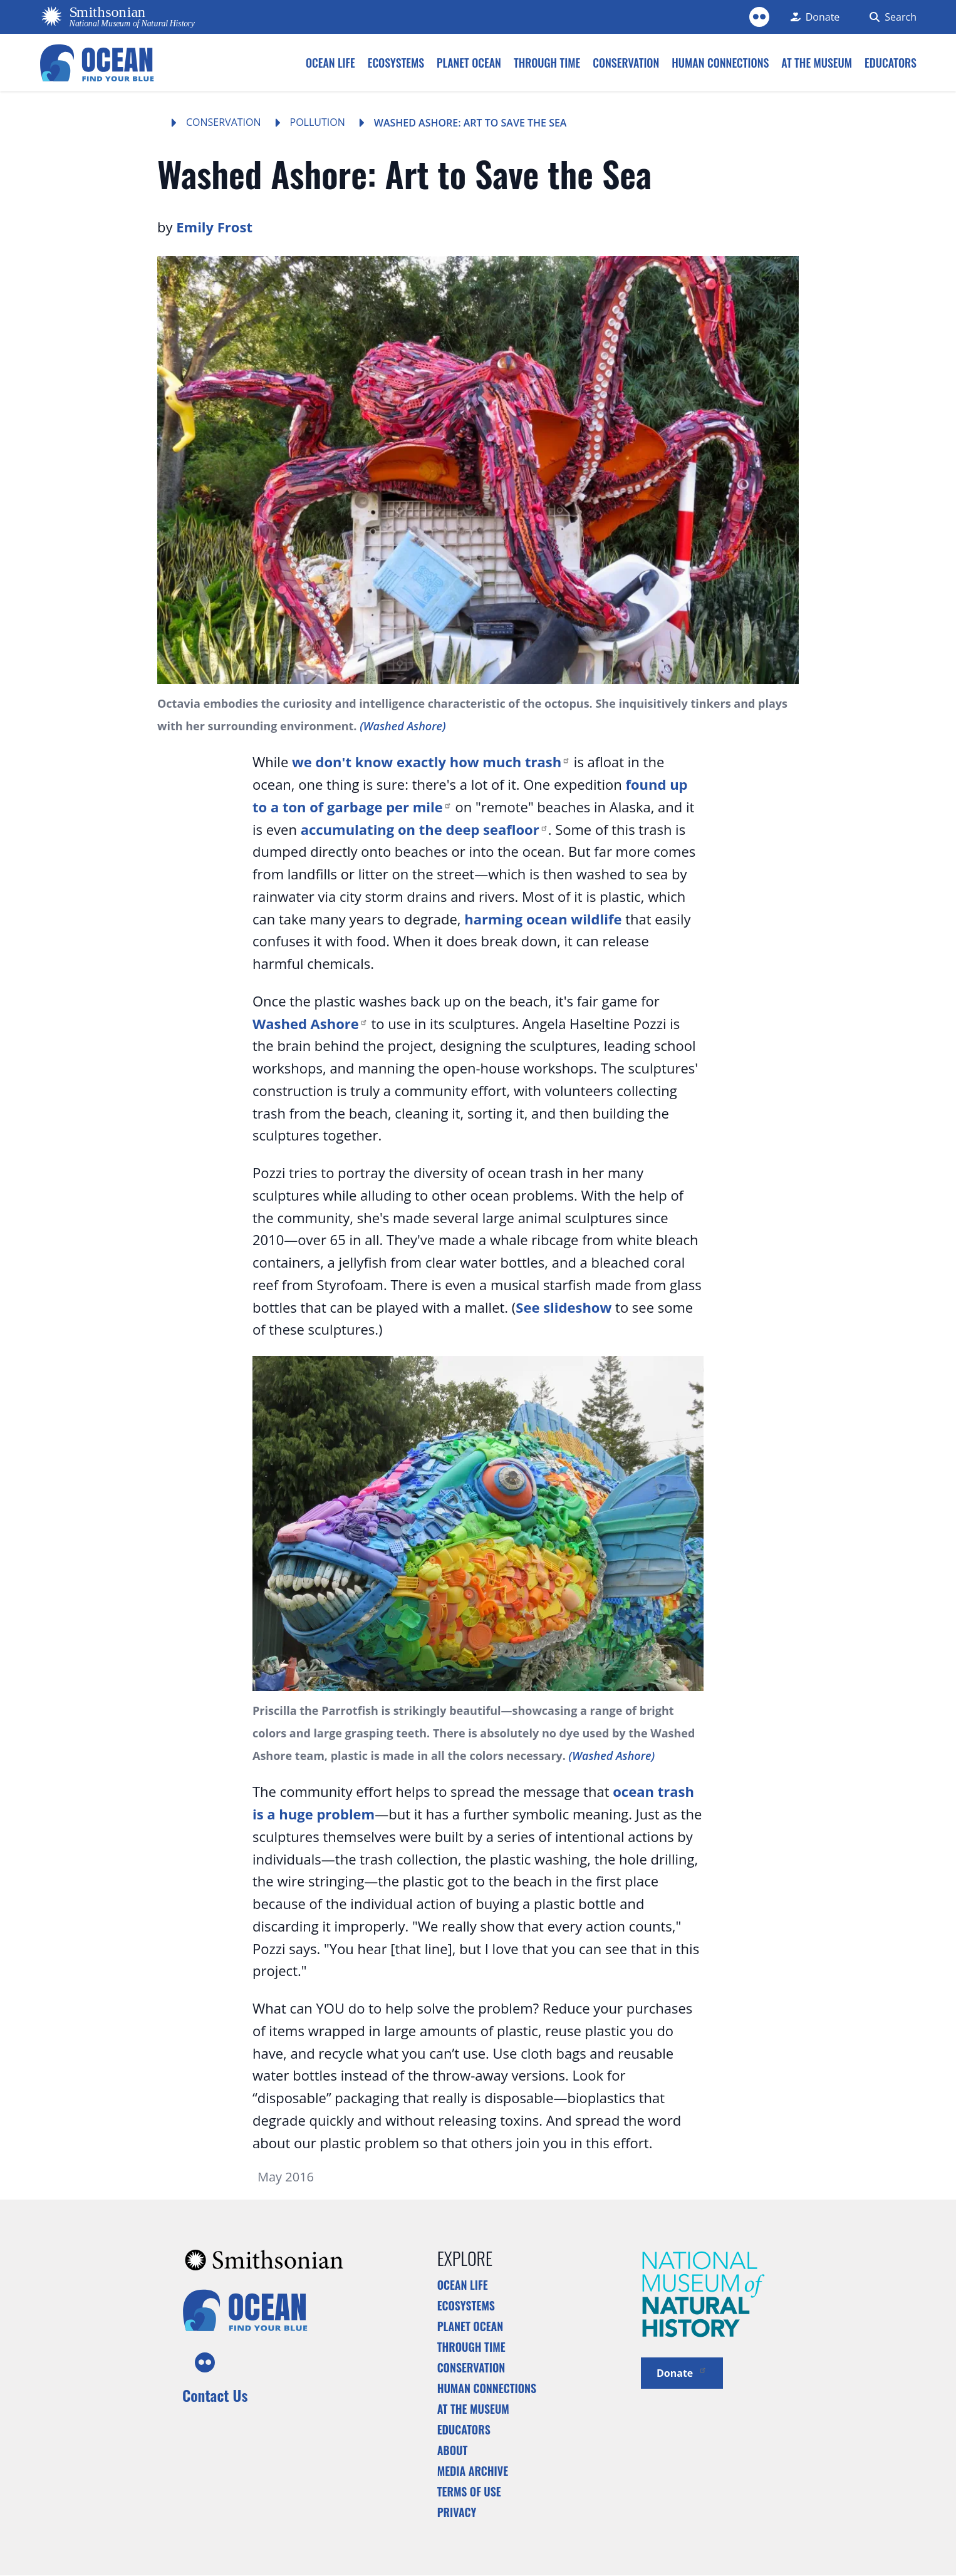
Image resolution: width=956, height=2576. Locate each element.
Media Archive (472, 2471)
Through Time (471, 2347)
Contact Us (214, 2395)
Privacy (457, 2512)
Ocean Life (462, 2285)
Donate (682, 2372)
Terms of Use (469, 2491)
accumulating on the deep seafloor (424, 829)
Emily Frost (214, 226)
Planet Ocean (470, 2326)
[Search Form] (891, 17)
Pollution (317, 122)
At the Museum (473, 2409)
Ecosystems (466, 2305)
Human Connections (487, 2388)
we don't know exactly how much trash (431, 761)
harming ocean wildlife (542, 918)
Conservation (223, 122)
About (452, 2450)
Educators (464, 2429)
